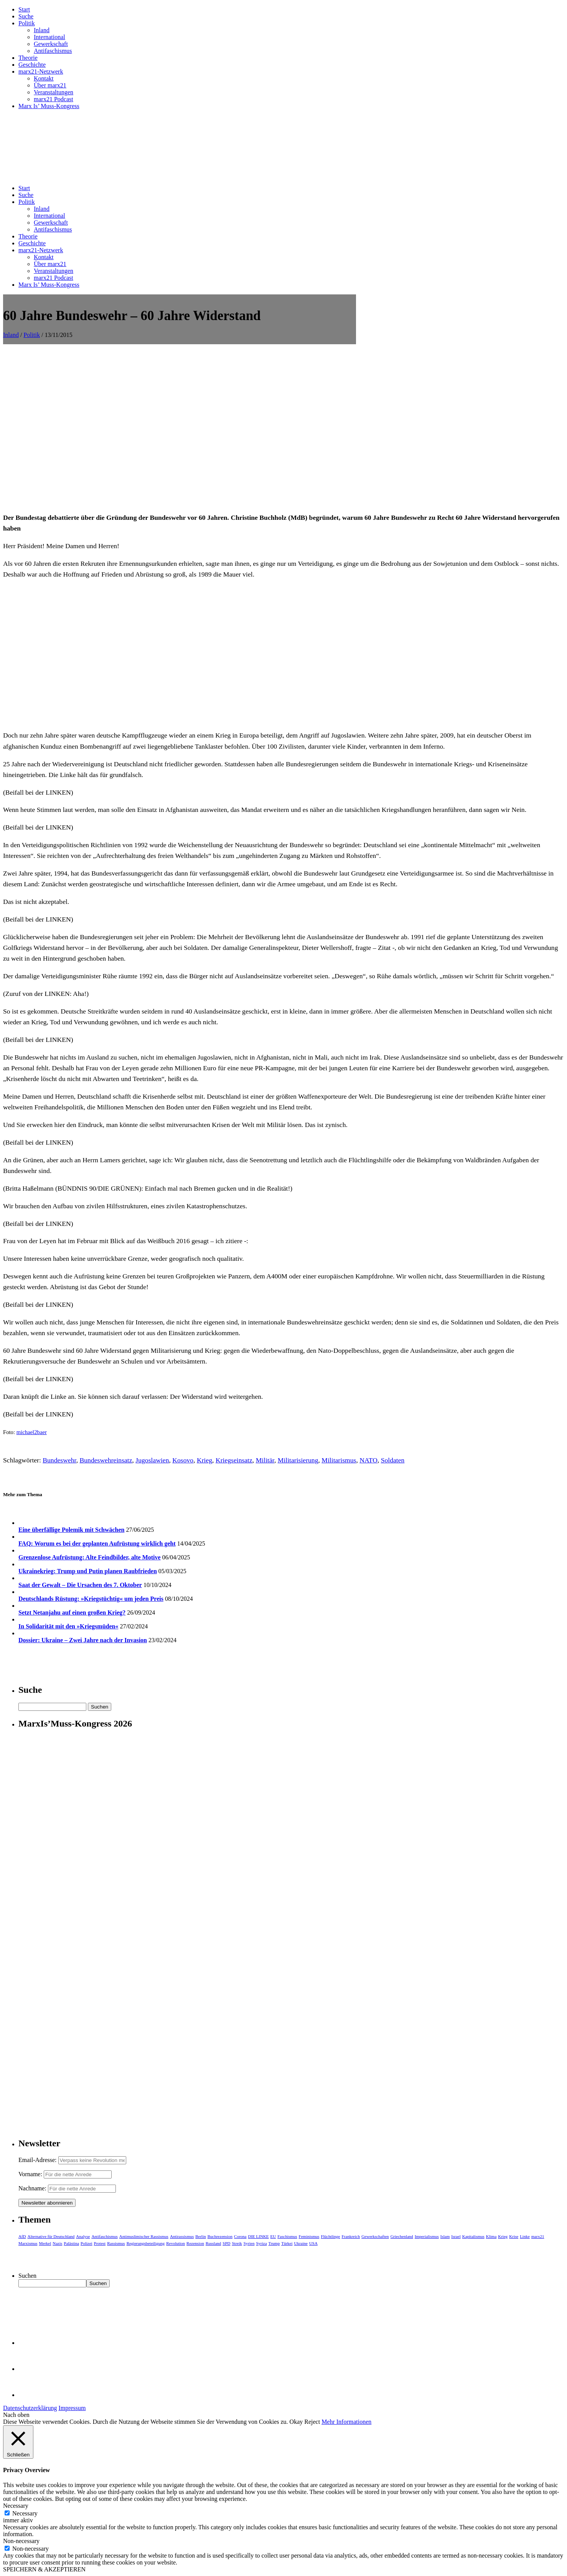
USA (313, 2243)
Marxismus (28, 2243)
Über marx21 (50, 85)
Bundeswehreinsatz (106, 1460)
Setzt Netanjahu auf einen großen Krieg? (71, 1612)
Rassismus (116, 2243)
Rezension (195, 2243)
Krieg (204, 1460)
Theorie (28, 57)
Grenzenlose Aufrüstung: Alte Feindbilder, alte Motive (89, 1557)
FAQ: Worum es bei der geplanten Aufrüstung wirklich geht (97, 1543)
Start (24, 9)
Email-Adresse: (38, 2160)
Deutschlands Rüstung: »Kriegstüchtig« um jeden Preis (90, 1598)
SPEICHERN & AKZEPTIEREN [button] (44, 2569)
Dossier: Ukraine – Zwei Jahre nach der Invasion (82, 1640)
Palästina (71, 2243)
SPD (226, 2243)
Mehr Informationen (346, 2421)
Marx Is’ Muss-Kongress (48, 106)
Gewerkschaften (375, 2236)
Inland (41, 30)
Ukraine (300, 2243)
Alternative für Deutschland (51, 2236)
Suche (25, 16)
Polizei (86, 2243)
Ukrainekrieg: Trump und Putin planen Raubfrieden (87, 1571)
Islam (445, 2236)
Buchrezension (220, 2236)
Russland (213, 2243)
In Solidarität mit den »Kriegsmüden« (68, 1626)
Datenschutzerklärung (30, 2408)
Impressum (72, 2408)
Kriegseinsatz (234, 1460)
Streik (237, 2243)
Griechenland (402, 2236)
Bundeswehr (59, 1460)
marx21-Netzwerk (40, 71)
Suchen (27, 2275)
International (49, 37)
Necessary (25, 2513)
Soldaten (393, 1460)
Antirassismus (182, 2236)
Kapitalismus (473, 2236)
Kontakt (44, 78)
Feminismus (309, 2236)
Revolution (175, 2243)
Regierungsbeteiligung (146, 2243)
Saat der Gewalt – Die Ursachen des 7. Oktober (80, 1585)
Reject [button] (312, 2421)
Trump (274, 2243)
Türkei (286, 2243)
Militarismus (338, 1460)
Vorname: (30, 2174)
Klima (491, 2236)
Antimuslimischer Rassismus (143, 2236)
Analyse (83, 2236)
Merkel (45, 2243)
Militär (265, 1460)
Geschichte (32, 64)
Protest (100, 2243)
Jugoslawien (152, 1460)
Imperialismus (427, 2236)
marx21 (537, 2236)
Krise (513, 2236)
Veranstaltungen (53, 92)
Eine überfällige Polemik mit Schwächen (71, 1529)
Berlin (200, 2236)
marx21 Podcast (53, 99)
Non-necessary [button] (21, 2541)
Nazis (57, 2243)
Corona (240, 2236)
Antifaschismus (53, 51)
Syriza (261, 2243)
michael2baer (31, 1432)
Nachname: (32, 2188)
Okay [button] (296, 2421)
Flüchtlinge (330, 2236)
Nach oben (16, 2415)
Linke (525, 2236)
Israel (455, 2236)
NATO (368, 1460)
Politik (26, 23)
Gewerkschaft (51, 44)
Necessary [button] (15, 2505)
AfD (22, 2236)
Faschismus (287, 2236)
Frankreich (351, 2236)
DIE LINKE (258, 2236)
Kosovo (182, 1460)
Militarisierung (298, 1460)
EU (273, 2236)
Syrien (249, 2243)
